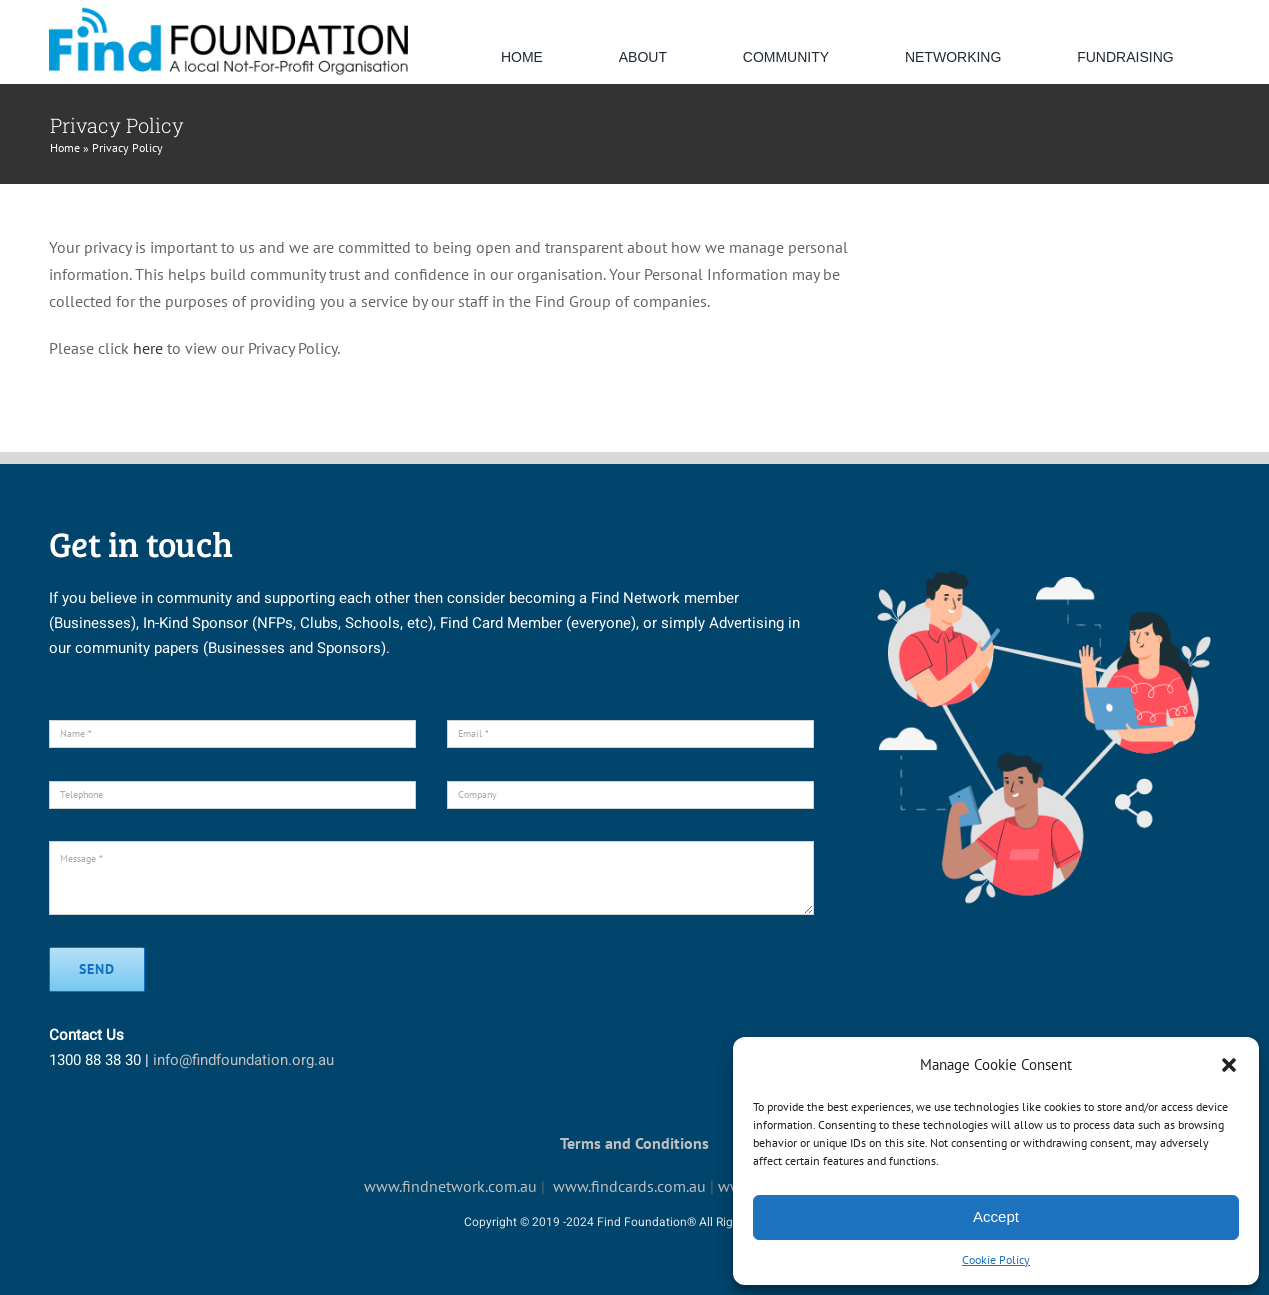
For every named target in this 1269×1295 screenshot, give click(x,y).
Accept (996, 1216)
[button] (1229, 1065)
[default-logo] (228, 13)
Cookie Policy (996, 1259)
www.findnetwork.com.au (450, 1186)
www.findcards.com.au (629, 1186)
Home (65, 147)
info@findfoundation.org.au (243, 1060)
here (148, 348)
